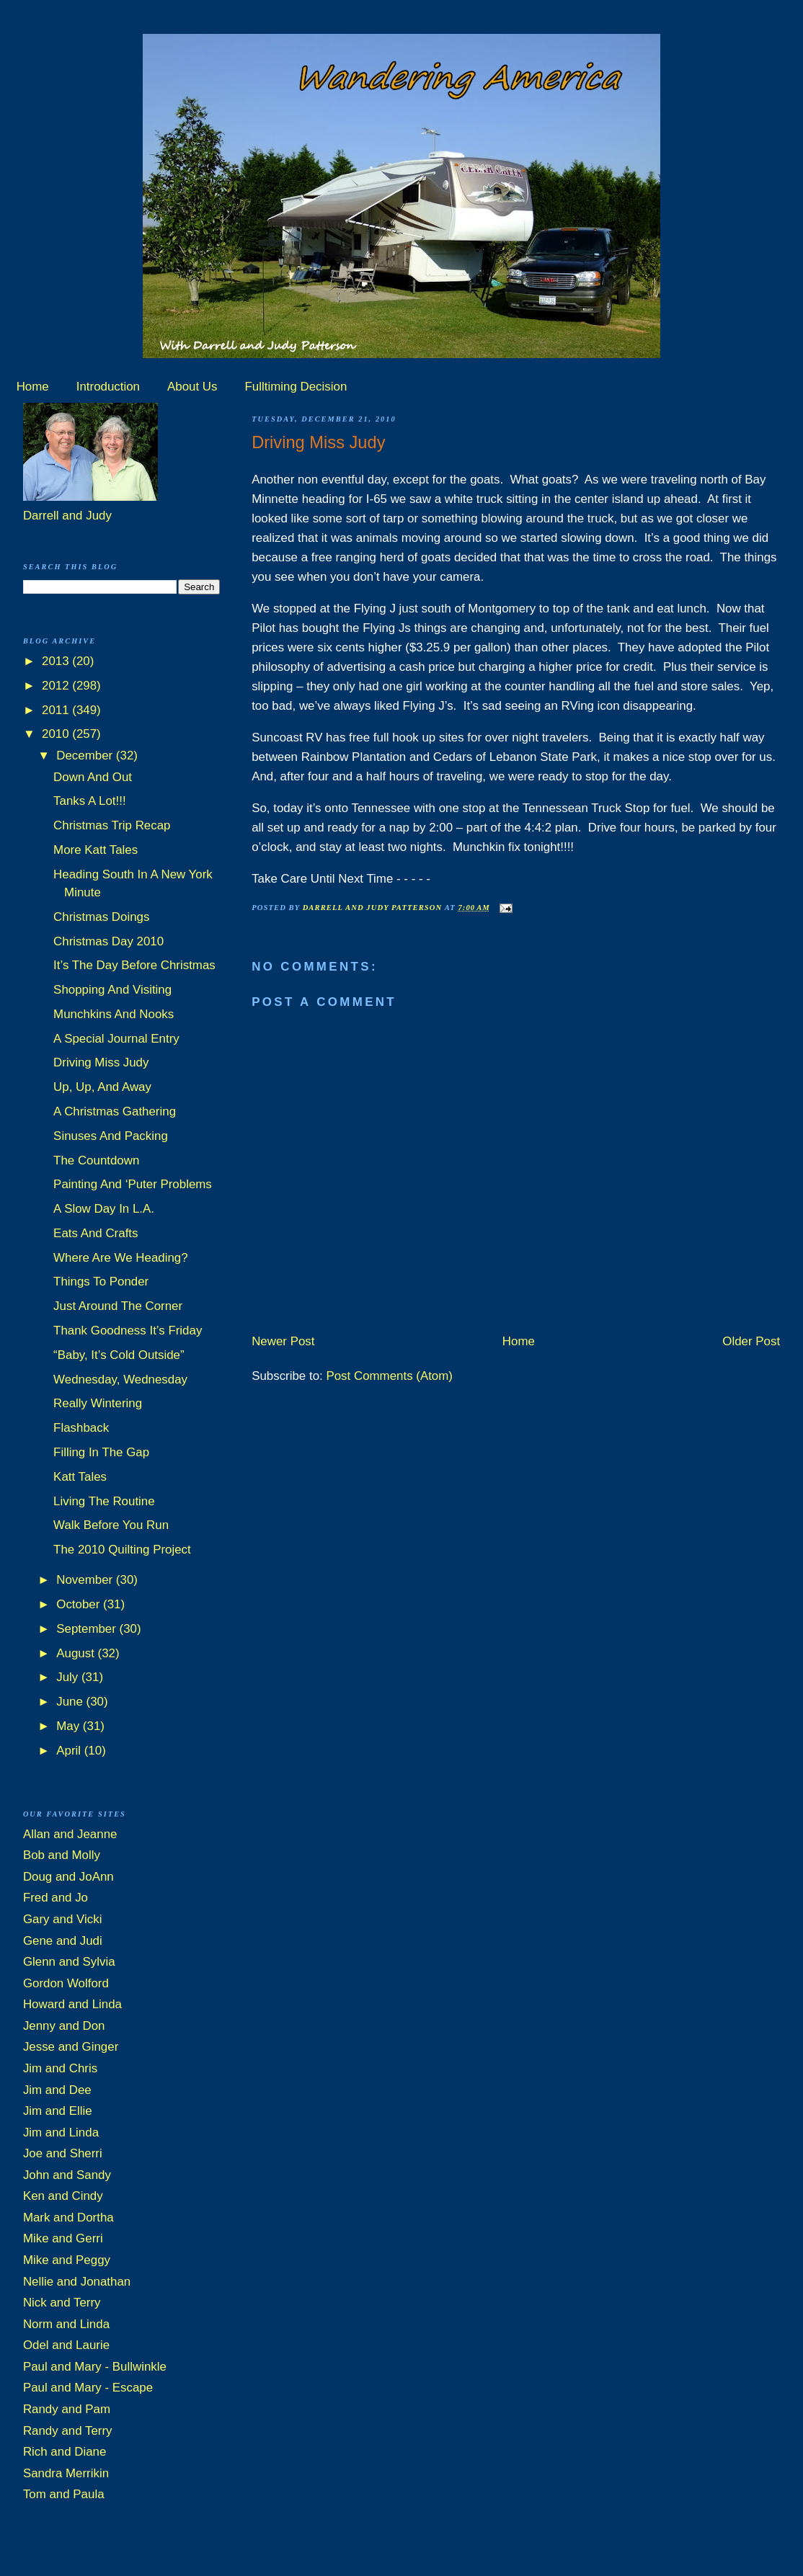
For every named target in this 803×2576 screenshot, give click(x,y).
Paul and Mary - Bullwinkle (95, 2367)
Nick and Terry (62, 2302)
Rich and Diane (65, 2452)
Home (33, 386)
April (70, 1750)
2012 (57, 685)
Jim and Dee (57, 2090)
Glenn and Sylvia (69, 1962)
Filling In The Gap (101, 1452)
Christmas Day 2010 (108, 941)
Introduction (108, 386)
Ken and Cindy (63, 2196)
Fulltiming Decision (296, 386)
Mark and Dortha (68, 2217)
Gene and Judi (62, 1941)
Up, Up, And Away (102, 1087)
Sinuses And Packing (110, 1136)
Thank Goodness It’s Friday (127, 1330)
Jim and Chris (60, 2068)
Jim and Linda (61, 2132)
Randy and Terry (67, 2431)
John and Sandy (67, 2175)
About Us (192, 386)
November (86, 1580)
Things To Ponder (100, 1281)
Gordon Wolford (66, 1983)
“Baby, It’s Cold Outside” (119, 1355)
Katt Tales (80, 1477)
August (76, 1653)
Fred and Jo (55, 1897)
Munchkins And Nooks (113, 1014)
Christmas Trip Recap (111, 825)
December (86, 755)
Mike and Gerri (63, 2238)
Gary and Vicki (62, 1919)
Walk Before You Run (111, 1525)
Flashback (81, 1428)
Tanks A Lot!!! (89, 801)
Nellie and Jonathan (76, 2281)
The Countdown (96, 1160)
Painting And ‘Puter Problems (132, 1184)
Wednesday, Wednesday (120, 1379)
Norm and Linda (66, 2324)
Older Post (751, 1341)
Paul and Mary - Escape (88, 2387)
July (68, 1677)
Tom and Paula (64, 2494)
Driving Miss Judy (100, 1062)
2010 (57, 734)
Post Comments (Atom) (389, 1376)
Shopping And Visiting (112, 990)
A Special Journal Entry (116, 1039)
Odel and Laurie (66, 2345)
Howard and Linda (72, 2004)
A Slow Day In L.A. (103, 1209)
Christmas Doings (101, 917)
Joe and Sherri (62, 2153)
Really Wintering (97, 1403)
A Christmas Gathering (114, 1111)
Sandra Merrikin (66, 2473)
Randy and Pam (66, 2409)
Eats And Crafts (95, 1233)
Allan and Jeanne (70, 1834)
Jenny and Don (64, 2026)
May (69, 1726)
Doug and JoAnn (68, 1877)
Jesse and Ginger (70, 2047)
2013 (57, 661)
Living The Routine (104, 1501)
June (71, 1701)
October (79, 1604)
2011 (57, 710)
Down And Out (92, 777)
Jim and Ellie (57, 2111)
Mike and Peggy (66, 2260)
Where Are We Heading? (120, 1258)
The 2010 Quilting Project (122, 1549)
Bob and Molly (61, 1855)
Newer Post (283, 1341)
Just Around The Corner (117, 1306)
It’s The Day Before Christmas (134, 965)
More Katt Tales (95, 850)
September (87, 1629)
